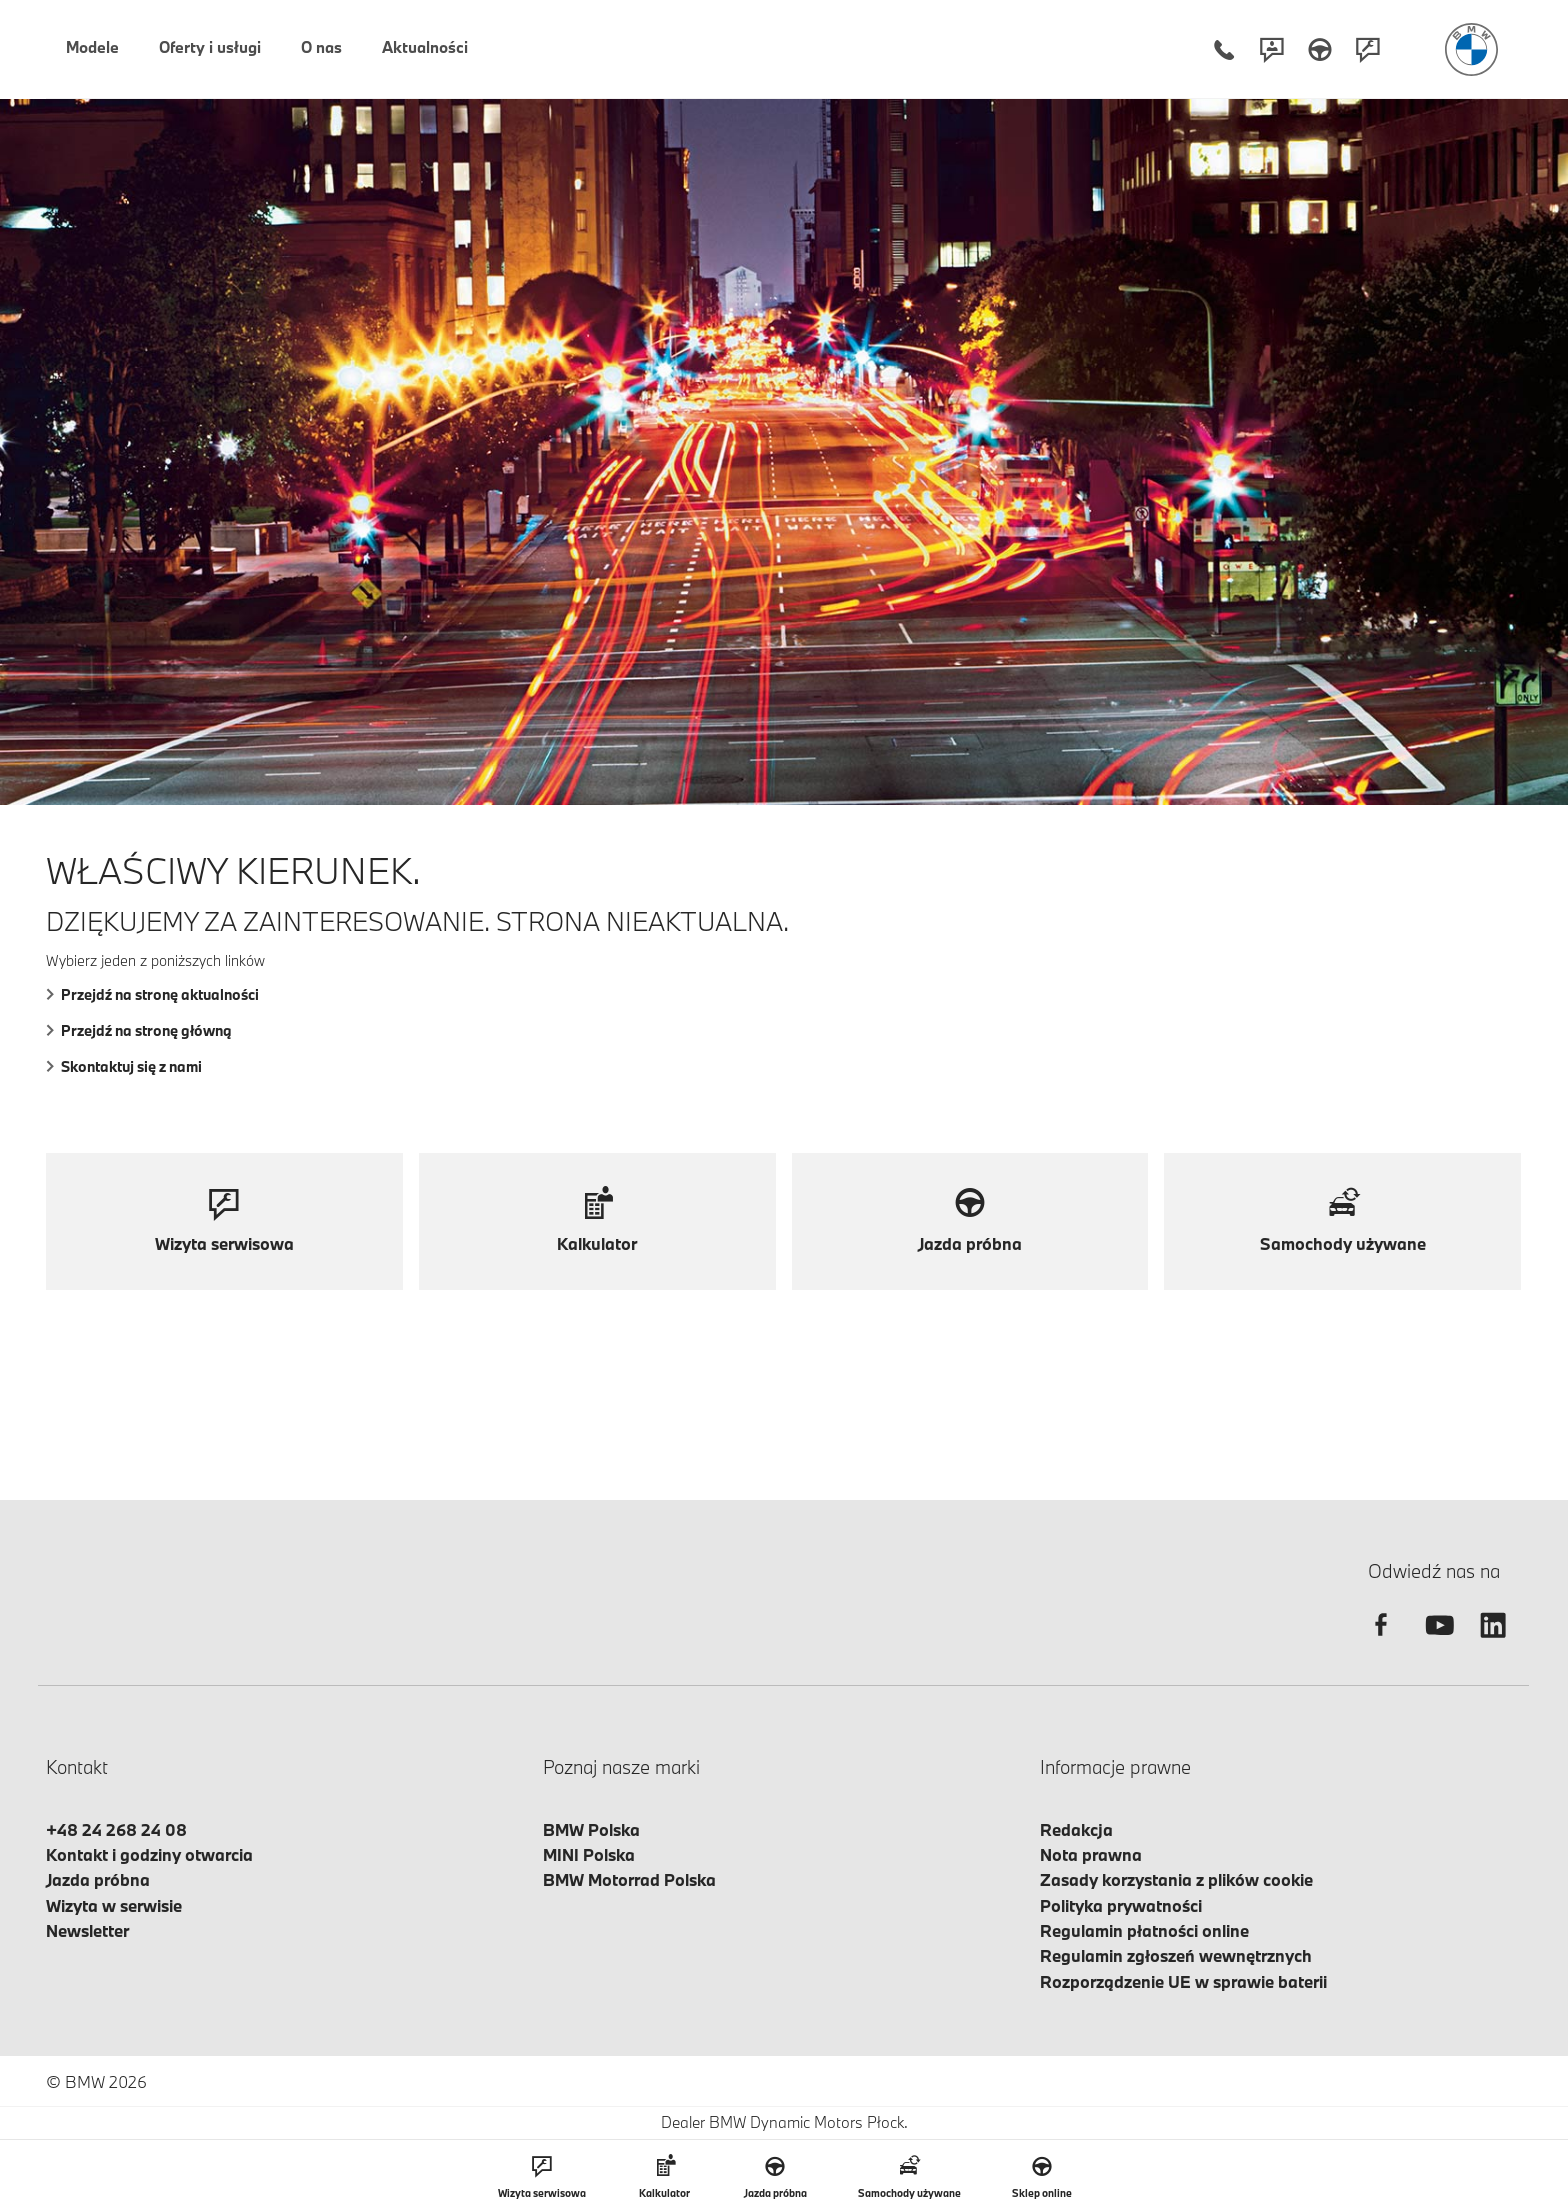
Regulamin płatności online (1144, 1930)
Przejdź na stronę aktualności (152, 994)
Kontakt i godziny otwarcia (149, 1854)
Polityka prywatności (1121, 1905)
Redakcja (1076, 1829)
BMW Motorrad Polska (629, 1879)
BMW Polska (591, 1829)
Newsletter (87, 1930)
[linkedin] (1493, 1642)
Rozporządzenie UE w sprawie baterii (1183, 1981)
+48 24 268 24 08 (116, 1829)
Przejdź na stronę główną (139, 1030)
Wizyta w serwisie (114, 1905)
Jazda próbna (98, 1879)
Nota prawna (1091, 1854)
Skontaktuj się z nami (124, 1066)
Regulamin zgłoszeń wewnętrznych (1176, 1955)
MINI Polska (589, 1854)
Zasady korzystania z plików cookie (1176, 1879)
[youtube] (1437, 1642)
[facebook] (1381, 1642)
